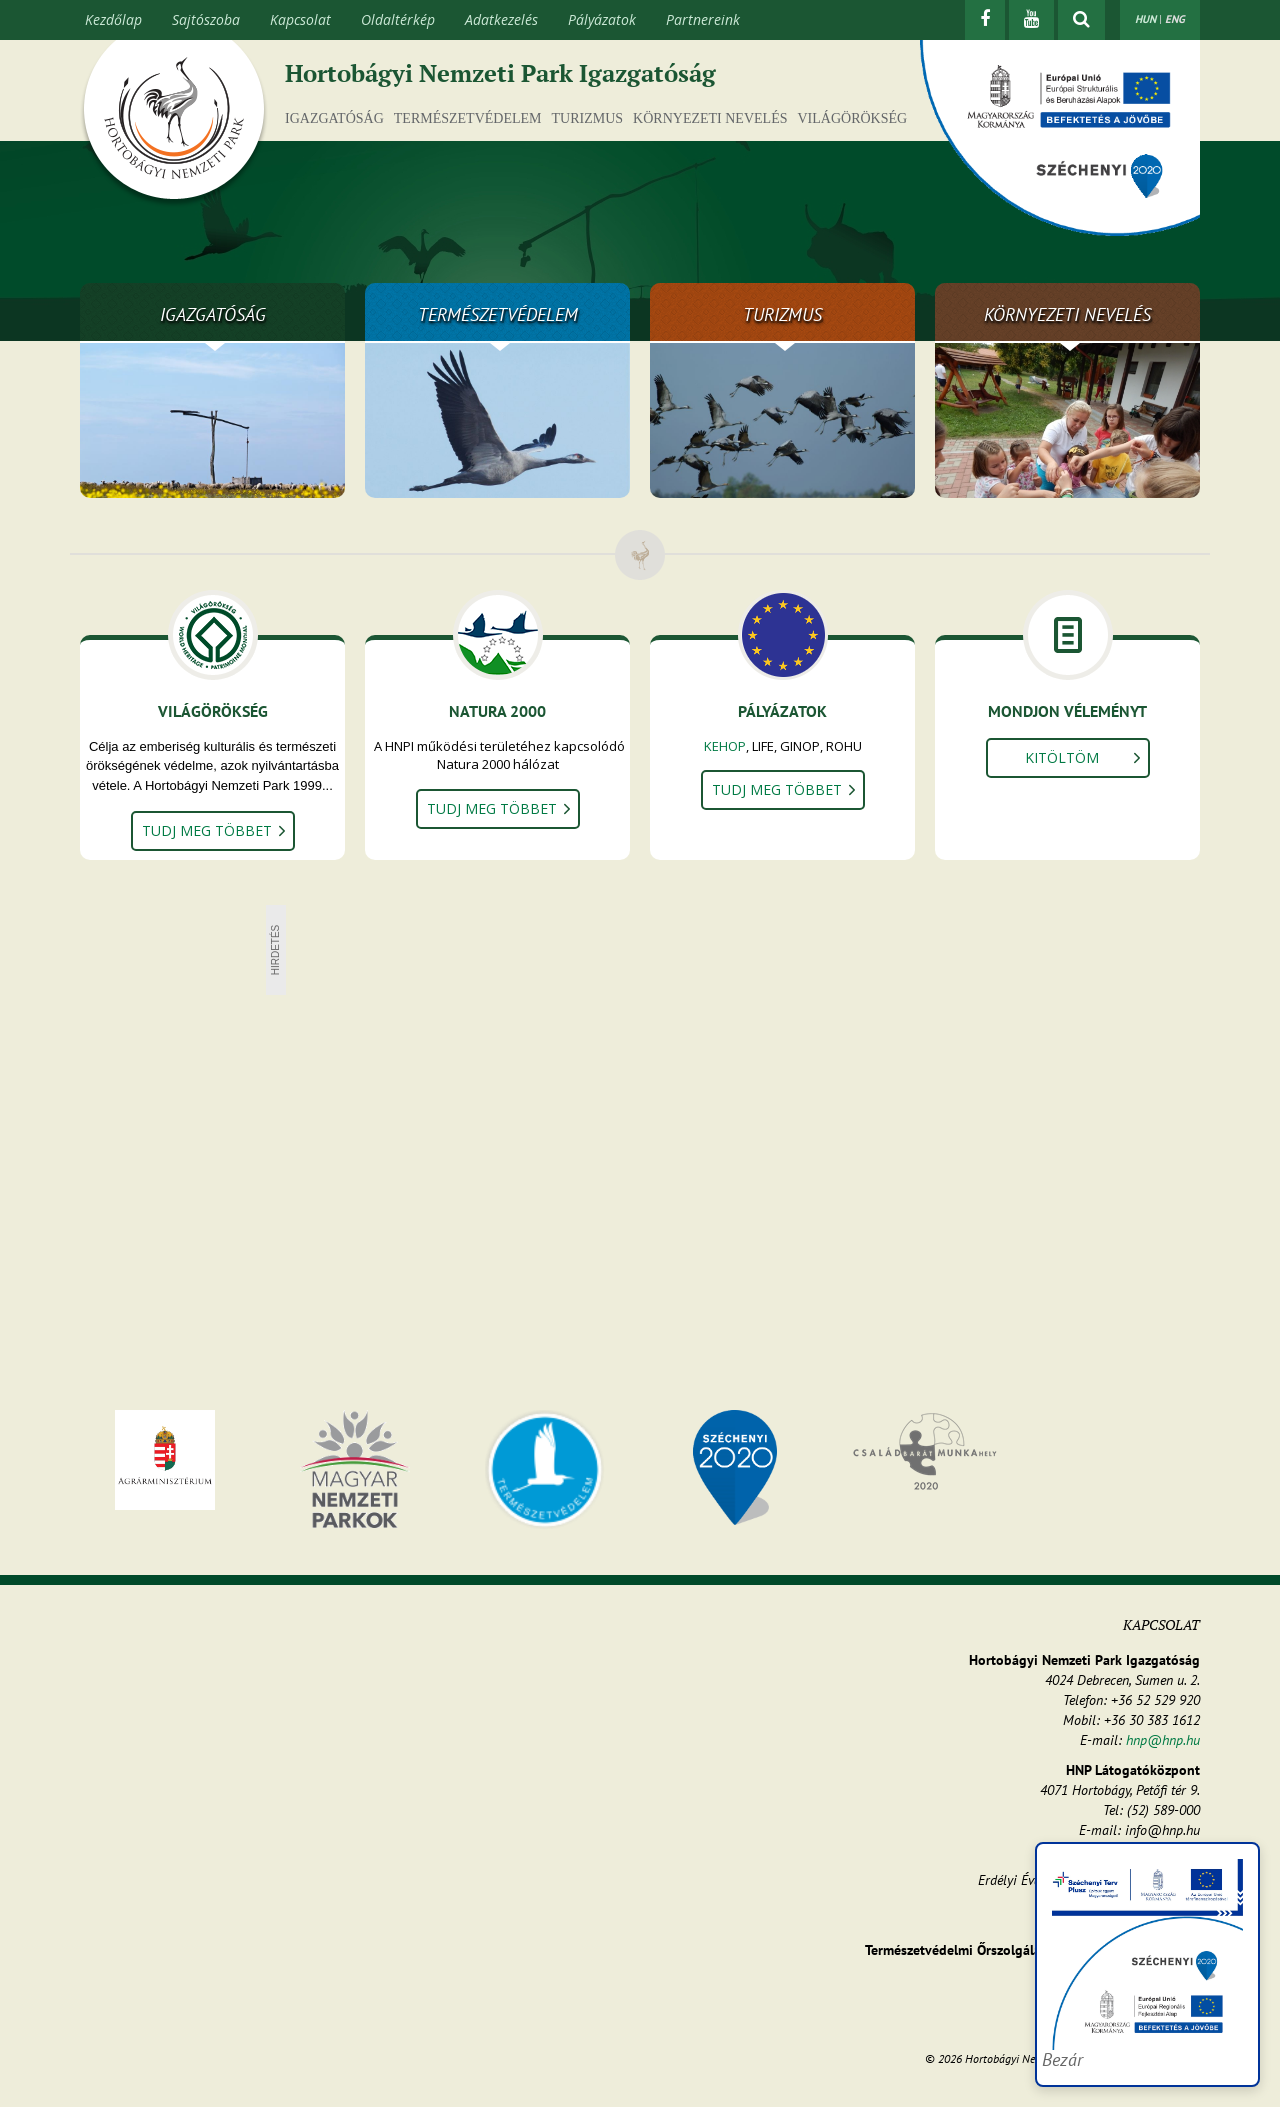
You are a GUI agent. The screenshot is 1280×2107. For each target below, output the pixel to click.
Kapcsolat (300, 19)
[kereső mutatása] (1081, 20)
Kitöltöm (1062, 757)
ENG (1175, 19)
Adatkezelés (501, 19)
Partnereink (703, 19)
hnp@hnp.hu (1163, 1740)
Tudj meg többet (207, 830)
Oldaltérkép (398, 19)
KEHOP (725, 746)
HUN (1145, 19)
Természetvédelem (468, 118)
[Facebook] (985, 20)
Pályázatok (602, 19)
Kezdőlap (113, 19)
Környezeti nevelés (710, 118)
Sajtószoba (206, 19)
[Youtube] (1031, 20)
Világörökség (852, 118)
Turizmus (588, 118)
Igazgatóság (334, 118)
